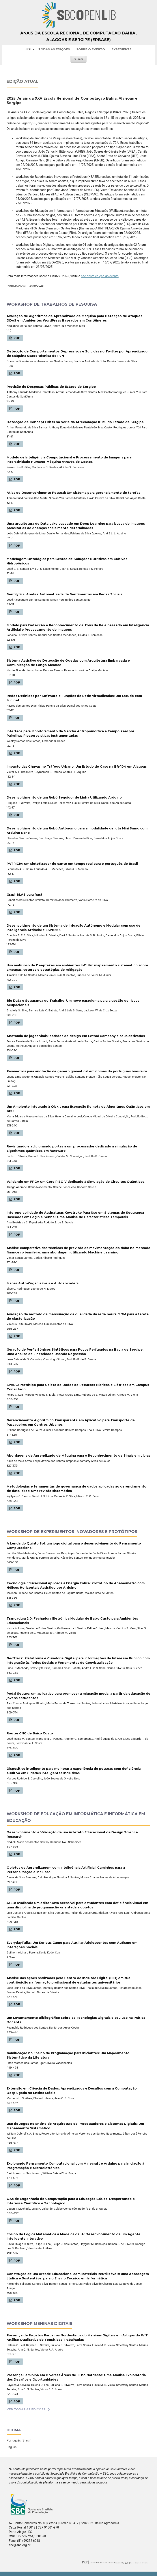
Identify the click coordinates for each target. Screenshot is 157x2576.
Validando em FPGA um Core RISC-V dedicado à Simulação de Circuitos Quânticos (75, 1182)
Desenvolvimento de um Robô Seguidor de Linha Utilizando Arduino (64, 797)
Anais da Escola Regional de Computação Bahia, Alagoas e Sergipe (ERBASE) (78, 36)
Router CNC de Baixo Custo (30, 1733)
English (12, 2447)
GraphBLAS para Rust (24, 895)
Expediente (121, 49)
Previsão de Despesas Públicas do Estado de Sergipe (51, 387)
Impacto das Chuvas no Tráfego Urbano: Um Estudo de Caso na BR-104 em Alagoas (77, 766)
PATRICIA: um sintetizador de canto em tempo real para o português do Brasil (72, 864)
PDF (16, 338)
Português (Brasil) (19, 2440)
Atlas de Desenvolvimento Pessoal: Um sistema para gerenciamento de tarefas (73, 493)
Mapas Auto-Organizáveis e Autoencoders (42, 1283)
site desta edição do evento (99, 276)
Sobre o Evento (90, 49)
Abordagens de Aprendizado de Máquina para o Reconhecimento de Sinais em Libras (78, 1455)
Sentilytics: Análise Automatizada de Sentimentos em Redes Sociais (64, 594)
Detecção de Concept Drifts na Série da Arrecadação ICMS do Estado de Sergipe (75, 422)
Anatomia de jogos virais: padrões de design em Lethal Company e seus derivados (76, 1036)
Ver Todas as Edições (26, 2409)
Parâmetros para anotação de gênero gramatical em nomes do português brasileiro (77, 1071)
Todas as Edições (54, 49)
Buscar (78, 59)
